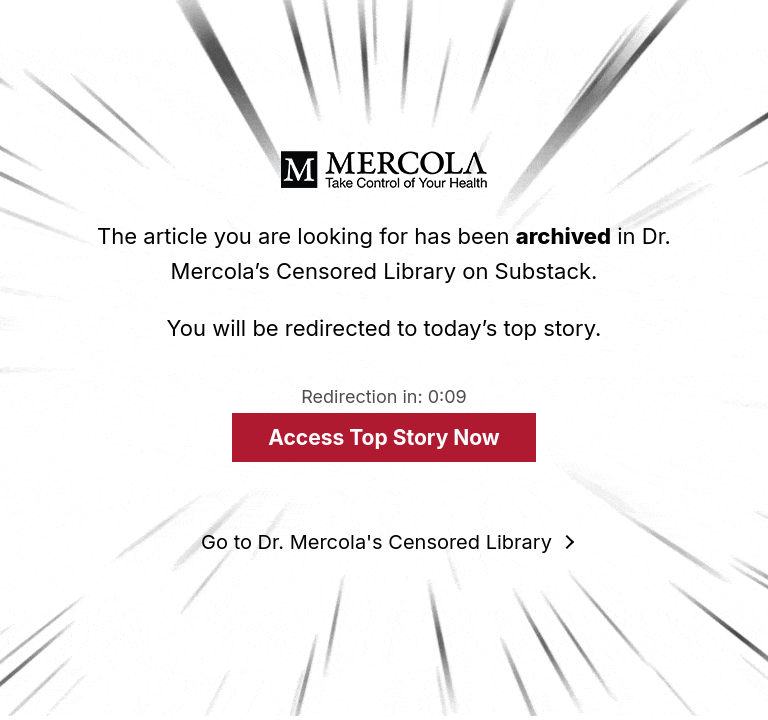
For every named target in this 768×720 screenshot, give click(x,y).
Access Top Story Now (383, 437)
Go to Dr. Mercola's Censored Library (376, 542)
